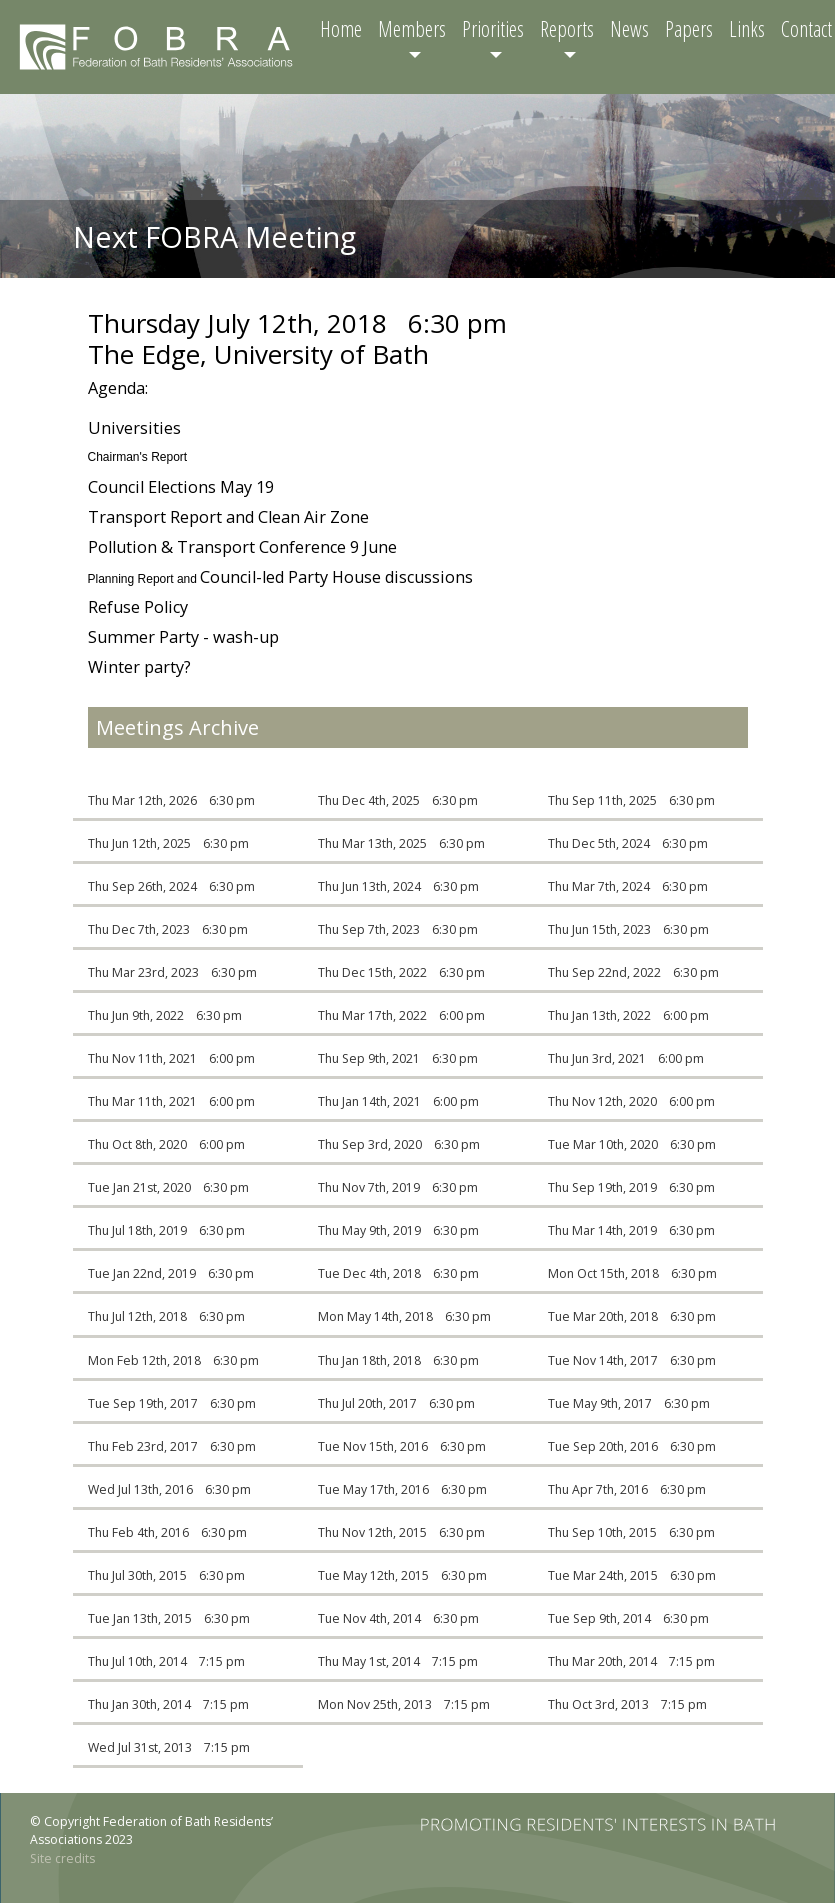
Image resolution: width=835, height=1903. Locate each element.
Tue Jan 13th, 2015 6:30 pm (169, 1618)
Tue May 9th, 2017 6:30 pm (629, 1403)
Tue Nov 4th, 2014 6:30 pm (398, 1618)
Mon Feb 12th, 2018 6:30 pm (173, 1360)
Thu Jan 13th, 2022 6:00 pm (628, 1015)
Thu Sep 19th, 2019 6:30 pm (631, 1187)
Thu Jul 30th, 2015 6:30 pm (166, 1575)
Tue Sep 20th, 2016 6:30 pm (632, 1446)
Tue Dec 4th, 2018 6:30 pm (398, 1273)
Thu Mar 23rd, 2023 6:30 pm (172, 972)
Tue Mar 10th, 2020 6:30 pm (632, 1144)
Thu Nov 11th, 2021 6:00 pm (171, 1058)
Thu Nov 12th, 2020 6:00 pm (631, 1101)
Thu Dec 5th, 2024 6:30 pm (628, 843)
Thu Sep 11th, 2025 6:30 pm (631, 800)
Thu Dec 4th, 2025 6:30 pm (398, 800)
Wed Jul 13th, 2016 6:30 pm (169, 1489)
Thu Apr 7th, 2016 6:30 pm (627, 1489)
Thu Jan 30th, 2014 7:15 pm (168, 1704)
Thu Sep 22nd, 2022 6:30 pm (633, 972)
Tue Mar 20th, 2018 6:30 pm (632, 1316)
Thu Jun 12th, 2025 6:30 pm (168, 843)
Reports (567, 28)
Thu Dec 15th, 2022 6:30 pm (401, 972)
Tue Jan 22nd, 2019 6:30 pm (171, 1273)
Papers (689, 28)
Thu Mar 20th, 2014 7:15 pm (631, 1661)
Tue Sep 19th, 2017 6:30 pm (172, 1403)
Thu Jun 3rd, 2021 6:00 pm (626, 1058)
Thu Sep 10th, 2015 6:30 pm (631, 1532)
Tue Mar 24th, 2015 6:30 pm (632, 1575)
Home (341, 28)
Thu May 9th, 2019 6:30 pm (398, 1230)
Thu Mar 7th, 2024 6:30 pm (628, 886)
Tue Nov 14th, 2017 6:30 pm (632, 1360)
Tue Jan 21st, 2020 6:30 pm (168, 1187)
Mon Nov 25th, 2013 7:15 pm (404, 1704)
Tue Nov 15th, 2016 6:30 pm (402, 1446)
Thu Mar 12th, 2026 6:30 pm (171, 800)
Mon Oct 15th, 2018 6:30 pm (632, 1273)
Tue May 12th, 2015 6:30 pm (402, 1575)
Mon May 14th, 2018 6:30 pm (404, 1316)
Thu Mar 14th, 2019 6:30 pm (631, 1230)
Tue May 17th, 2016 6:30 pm (402, 1489)
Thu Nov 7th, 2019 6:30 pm (398, 1187)
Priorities (493, 28)
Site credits (62, 1858)
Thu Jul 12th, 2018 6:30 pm (166, 1316)
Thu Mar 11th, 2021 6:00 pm (171, 1101)
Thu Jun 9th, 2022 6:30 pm (165, 1015)
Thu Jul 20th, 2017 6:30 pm (396, 1403)
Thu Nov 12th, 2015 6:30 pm (401, 1532)
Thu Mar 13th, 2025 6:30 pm (401, 843)
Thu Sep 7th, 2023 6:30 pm (398, 929)
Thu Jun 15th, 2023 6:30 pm (628, 929)
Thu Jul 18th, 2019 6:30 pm (166, 1230)
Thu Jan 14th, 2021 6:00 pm (398, 1101)
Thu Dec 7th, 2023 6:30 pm (168, 929)
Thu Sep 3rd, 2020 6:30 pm (399, 1144)
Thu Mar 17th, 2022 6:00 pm (401, 1015)
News (629, 28)
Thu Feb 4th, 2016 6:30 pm (167, 1532)
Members (412, 28)
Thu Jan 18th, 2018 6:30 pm (398, 1360)
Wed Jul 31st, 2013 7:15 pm (169, 1747)
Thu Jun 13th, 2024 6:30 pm (398, 886)
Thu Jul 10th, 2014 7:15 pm (166, 1661)
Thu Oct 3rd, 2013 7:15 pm (627, 1704)
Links (747, 28)
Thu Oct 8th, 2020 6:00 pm (166, 1144)
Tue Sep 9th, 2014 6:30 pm (628, 1618)
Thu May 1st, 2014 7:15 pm (398, 1661)
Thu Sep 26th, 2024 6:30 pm (171, 886)
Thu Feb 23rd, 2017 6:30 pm (172, 1446)
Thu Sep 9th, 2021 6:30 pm (398, 1058)
